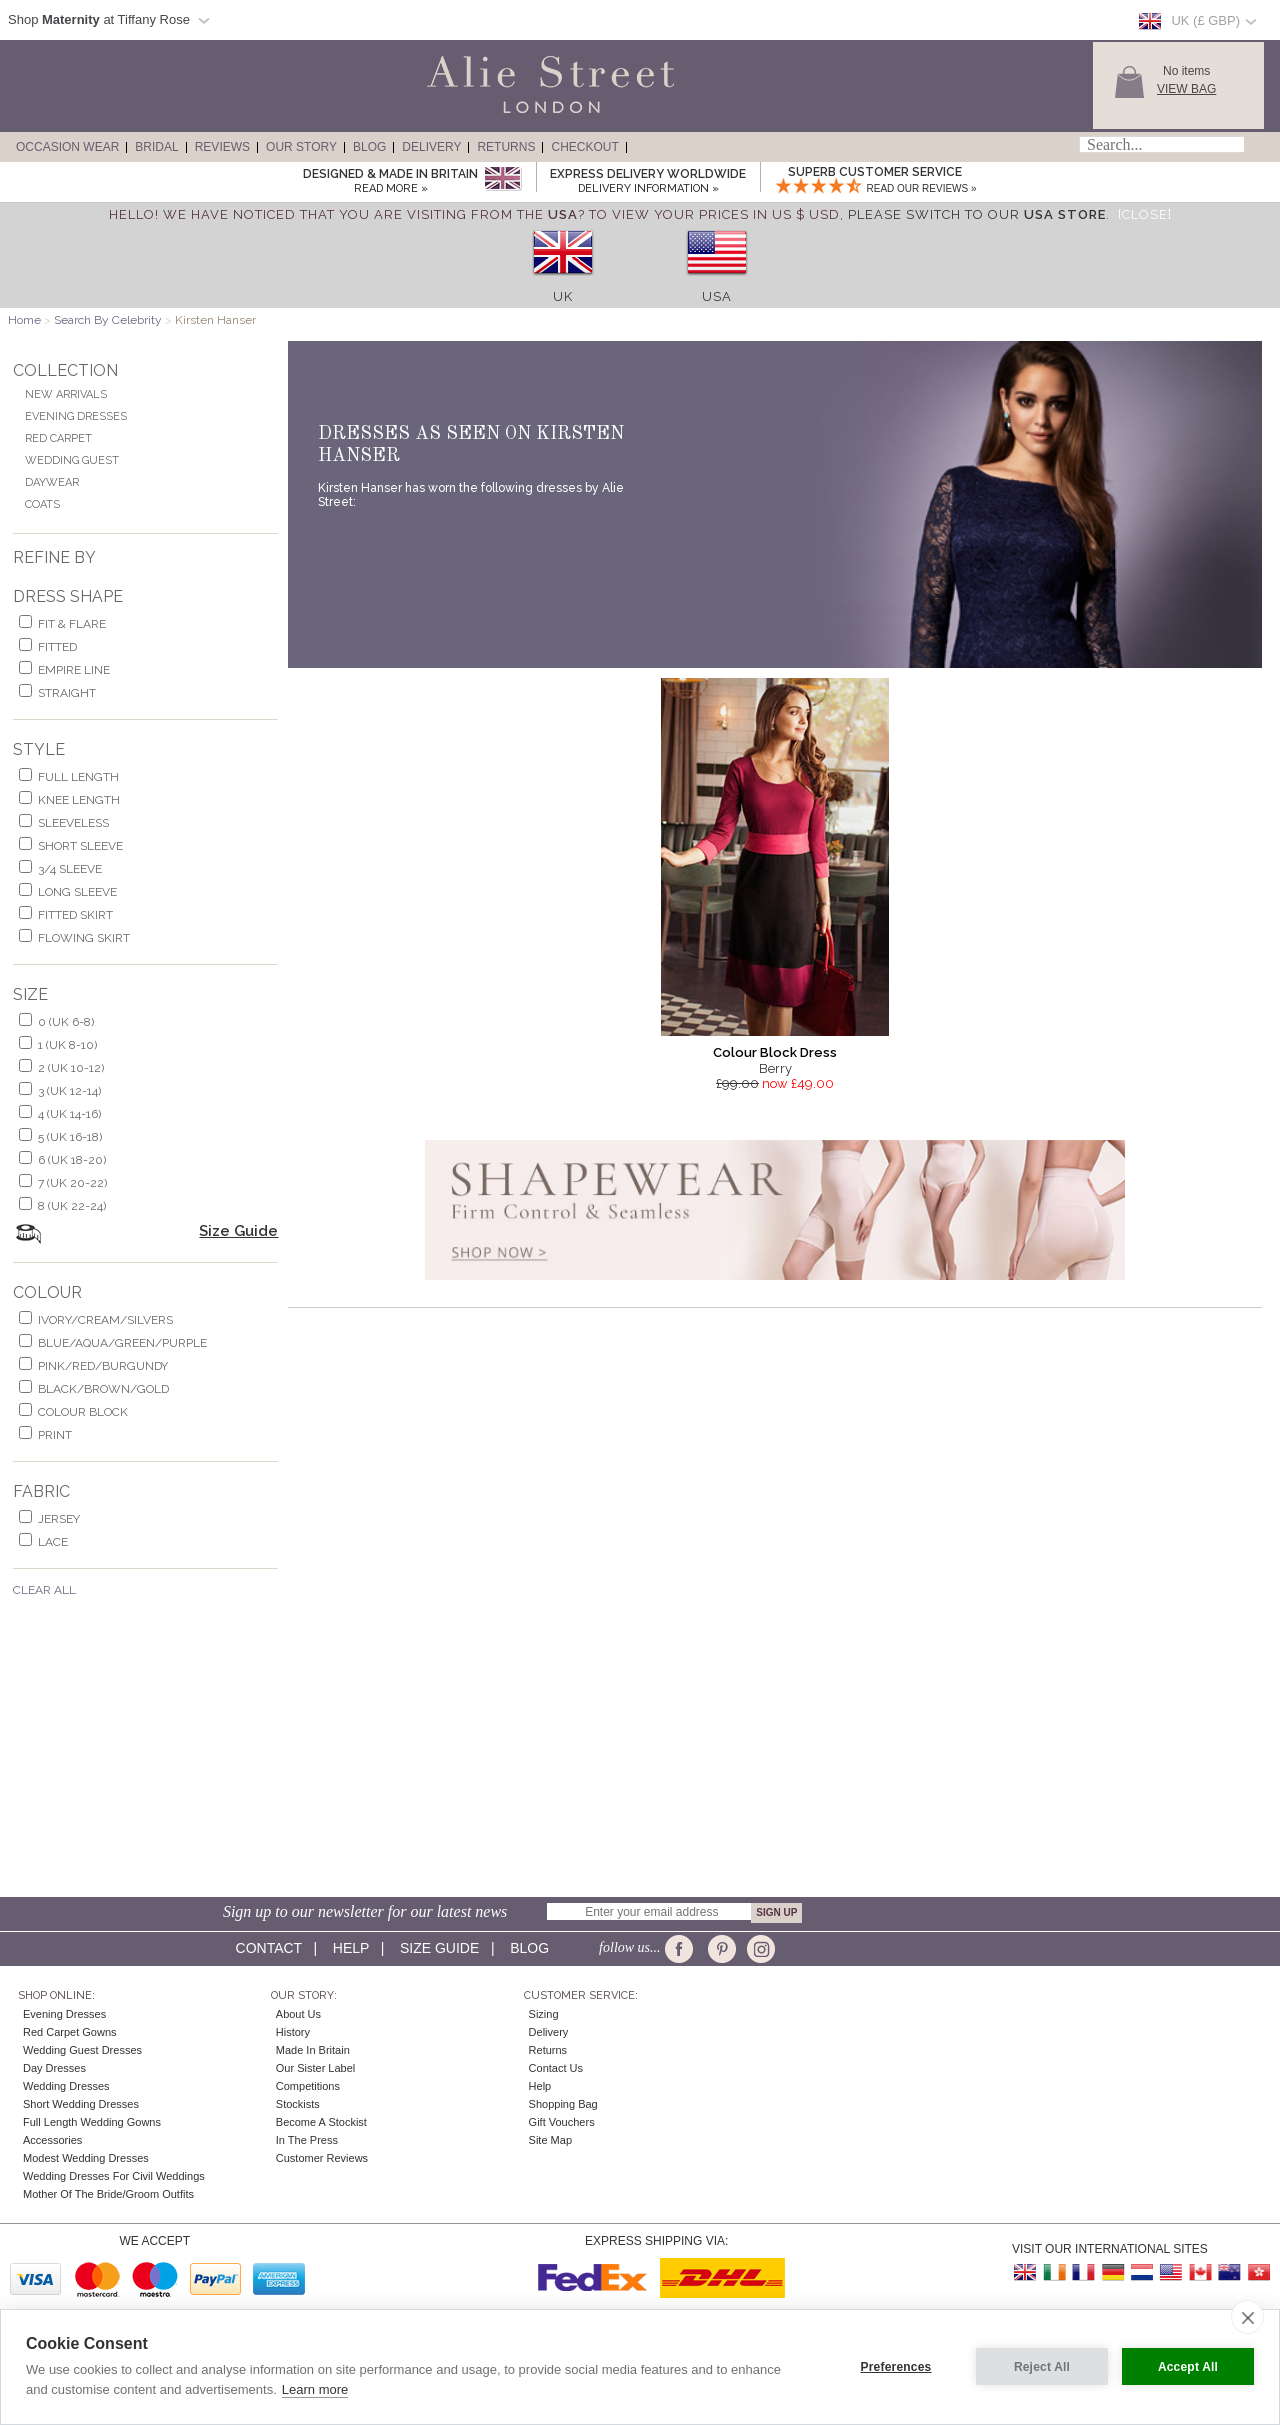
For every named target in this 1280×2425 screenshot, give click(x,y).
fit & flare (72, 624)
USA (717, 296)
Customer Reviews (322, 2158)
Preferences (896, 2367)
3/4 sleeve (70, 869)
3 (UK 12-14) (69, 1091)
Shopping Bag (563, 2104)
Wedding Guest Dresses (82, 2050)
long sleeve (77, 892)
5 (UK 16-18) (70, 1137)
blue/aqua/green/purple (122, 1343)
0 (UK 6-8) (66, 1022)
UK (563, 296)
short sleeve (80, 846)
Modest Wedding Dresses (86, 2158)
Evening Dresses (76, 416)
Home (24, 320)
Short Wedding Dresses (81, 2104)
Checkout (584, 147)
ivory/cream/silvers (105, 1320)
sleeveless (73, 823)
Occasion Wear (67, 147)
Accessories (52, 2140)
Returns (506, 147)
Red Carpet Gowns (70, 2032)
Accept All (1188, 2367)
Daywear (52, 482)
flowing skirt (84, 938)
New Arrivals (66, 394)
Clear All (44, 1590)
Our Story (301, 147)
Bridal (156, 147)
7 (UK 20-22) (72, 1183)
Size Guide (238, 1231)
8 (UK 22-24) (72, 1206)
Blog (369, 147)
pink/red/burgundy (103, 1366)
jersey (59, 1519)
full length (78, 777)
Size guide (439, 1948)
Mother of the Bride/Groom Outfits (108, 2194)
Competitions (308, 2086)
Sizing (544, 2014)
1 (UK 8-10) (67, 1045)
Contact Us (556, 2068)
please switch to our (977, 214)
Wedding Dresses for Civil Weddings (114, 2176)
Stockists (298, 2104)
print (55, 1435)
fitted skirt (75, 915)
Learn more (315, 2389)
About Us (298, 2014)
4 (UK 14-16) (69, 1114)
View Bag (1186, 89)
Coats (42, 504)
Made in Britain (313, 2050)
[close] (1247, 2317)
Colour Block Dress (775, 1052)
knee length (79, 800)
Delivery (431, 147)
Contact (269, 1948)
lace (53, 1542)
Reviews (222, 147)
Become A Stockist (321, 2122)
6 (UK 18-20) (72, 1160)
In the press (307, 2140)
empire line (74, 670)
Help (351, 1948)
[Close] (1145, 214)
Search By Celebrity (108, 320)
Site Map (550, 2140)
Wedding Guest (72, 460)
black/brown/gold (103, 1389)
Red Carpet (58, 438)
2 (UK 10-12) (71, 1068)
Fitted (57, 647)
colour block (83, 1412)
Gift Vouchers (562, 2122)
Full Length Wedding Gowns (92, 2122)
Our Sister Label (315, 2068)
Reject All (1042, 2367)
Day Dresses (54, 2068)
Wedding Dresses (66, 2086)
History (293, 2032)
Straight (67, 693)
